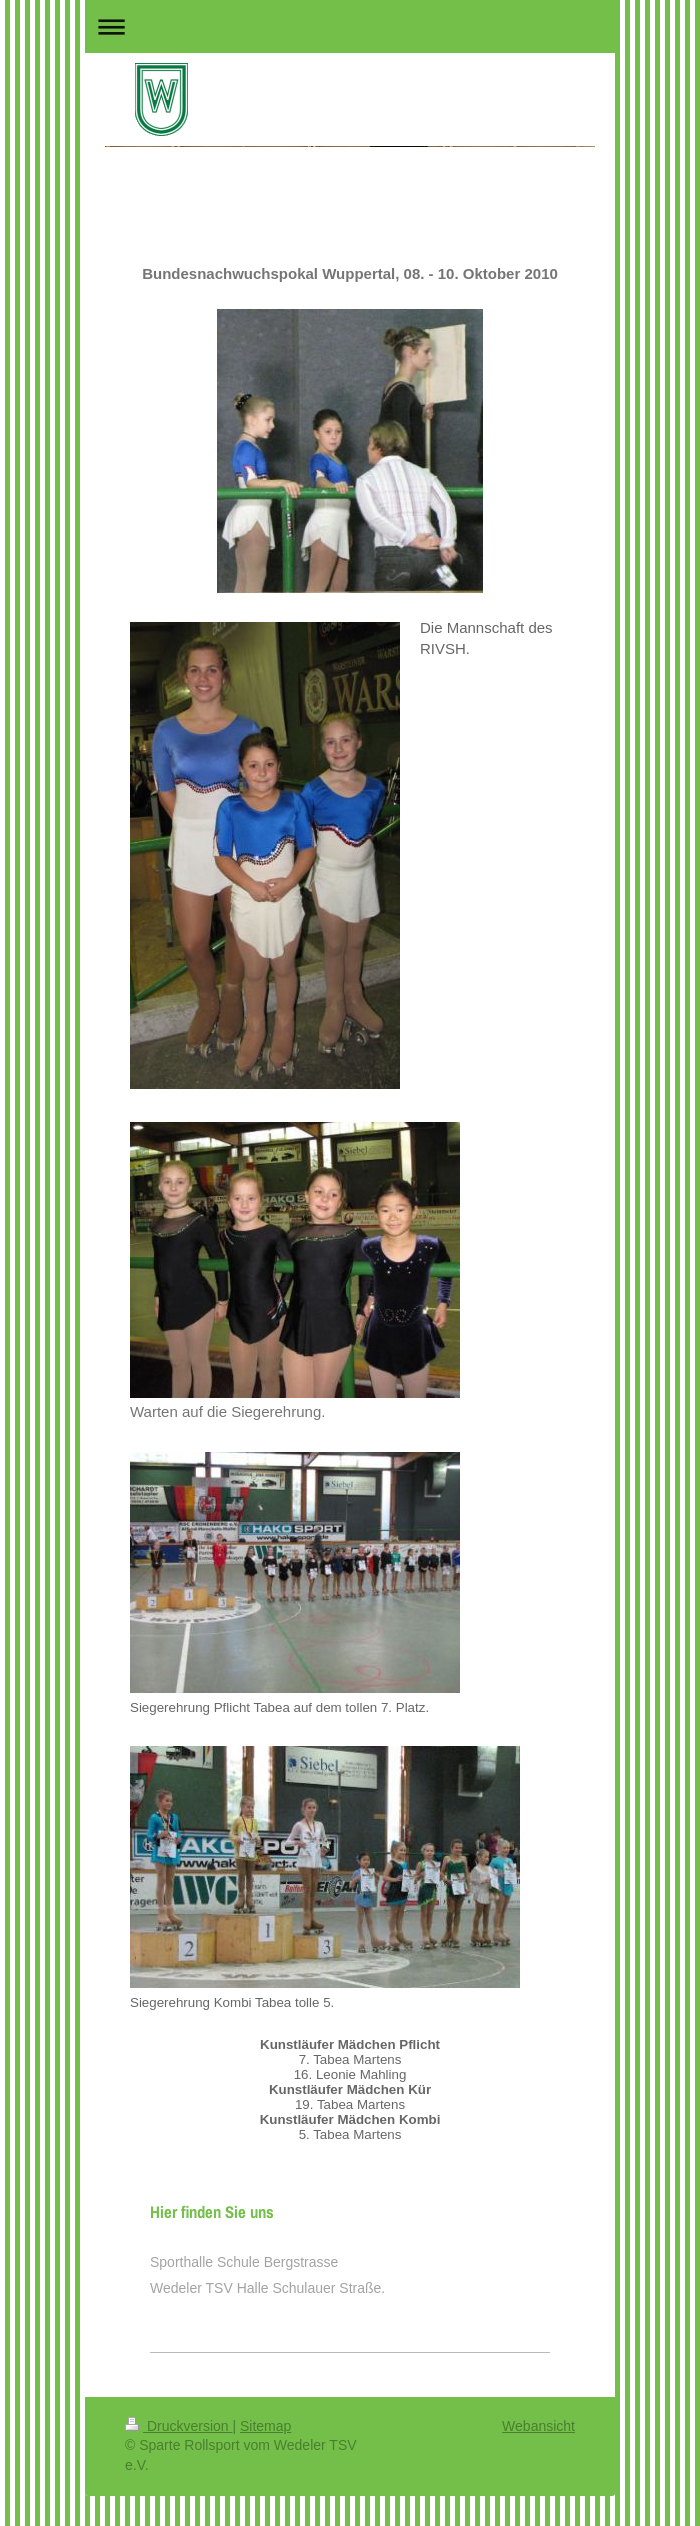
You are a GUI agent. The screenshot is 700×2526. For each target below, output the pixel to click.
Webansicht (538, 2426)
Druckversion (178, 2426)
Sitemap (265, 2426)
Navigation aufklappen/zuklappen (350, 26)
